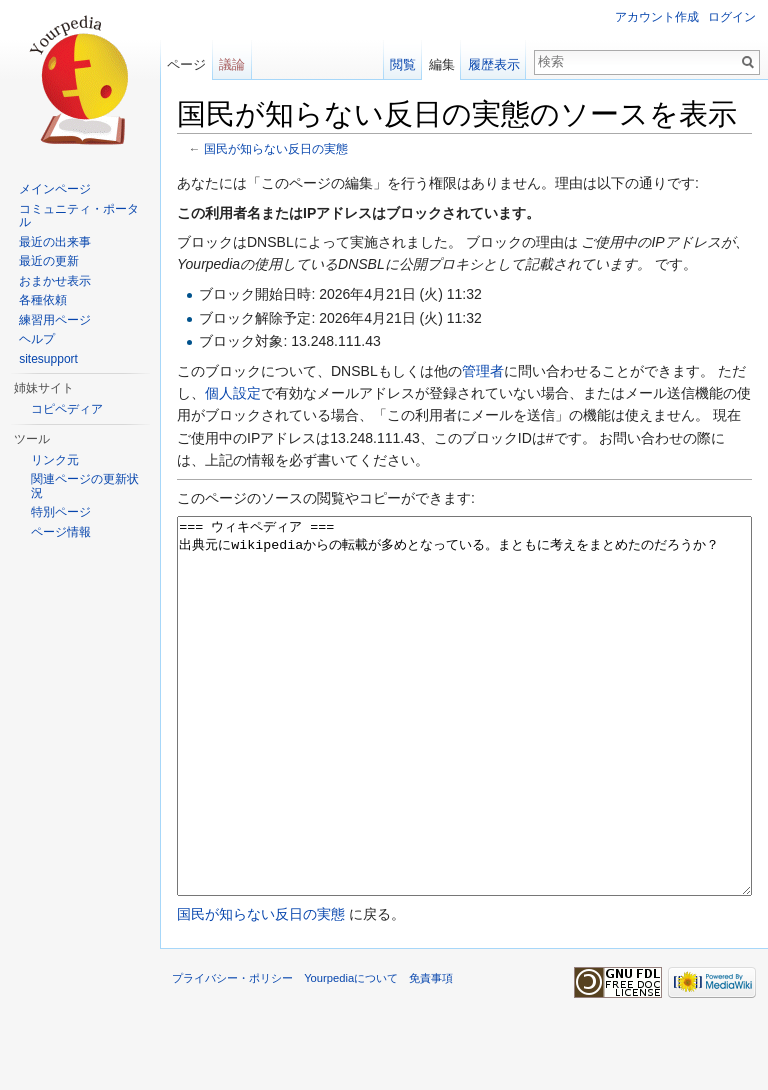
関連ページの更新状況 (85, 486)
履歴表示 (494, 64)
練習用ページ (55, 320)
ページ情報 (61, 532)
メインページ (55, 189)
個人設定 (233, 393)
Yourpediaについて (351, 1053)
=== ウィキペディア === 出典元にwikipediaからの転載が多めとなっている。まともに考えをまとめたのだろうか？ (464, 743)
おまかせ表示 (55, 281)
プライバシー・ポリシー (232, 1053)
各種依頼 (43, 300)
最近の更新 (49, 261)
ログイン (732, 17)
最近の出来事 (55, 242)
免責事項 (431, 1053)
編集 (442, 64)
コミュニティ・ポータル (79, 216)
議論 (232, 64)
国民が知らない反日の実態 (276, 148)
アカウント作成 (657, 17)
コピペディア (67, 409)
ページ (186, 64)
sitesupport (48, 359)
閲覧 (403, 64)
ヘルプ (37, 339)
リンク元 (55, 460)
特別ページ (61, 512)
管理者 (483, 371)
